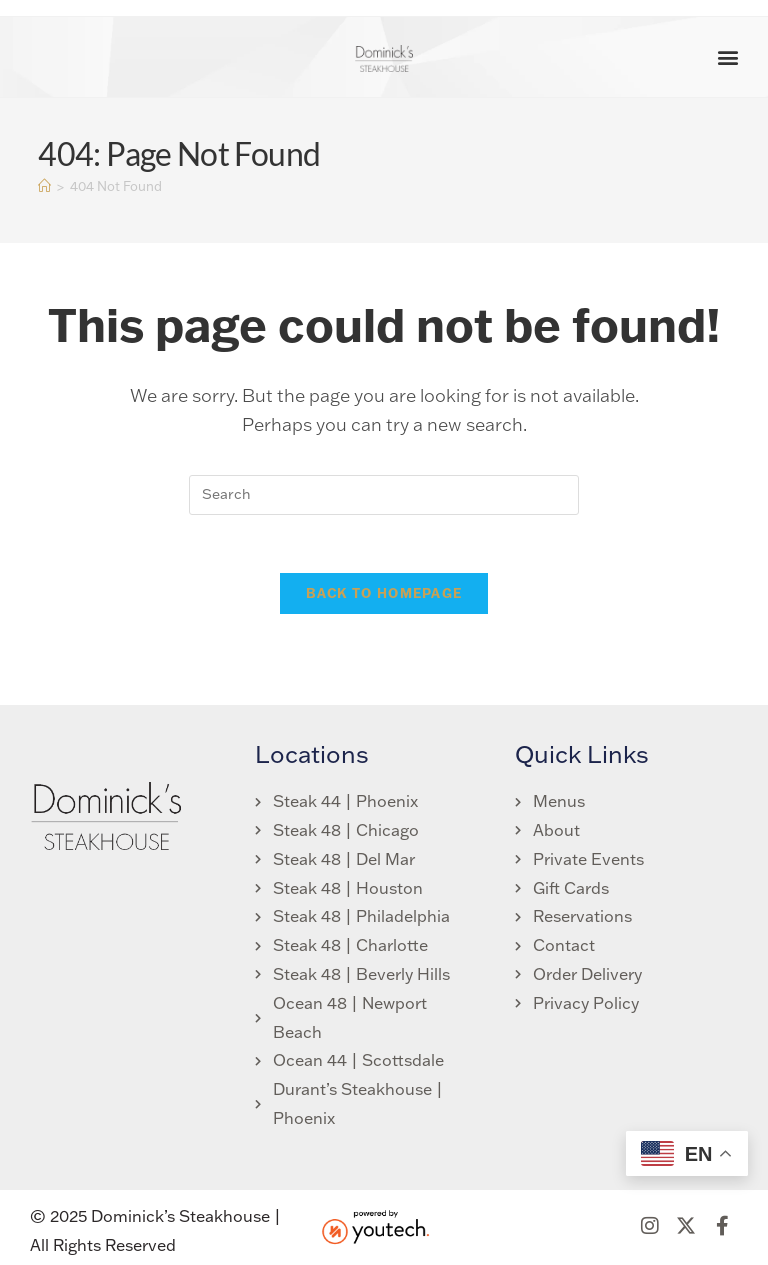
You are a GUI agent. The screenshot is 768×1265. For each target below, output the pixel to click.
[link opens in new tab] (579, 890)
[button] (728, 57)
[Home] (44, 186)
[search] (384, 495)
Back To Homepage (384, 596)
